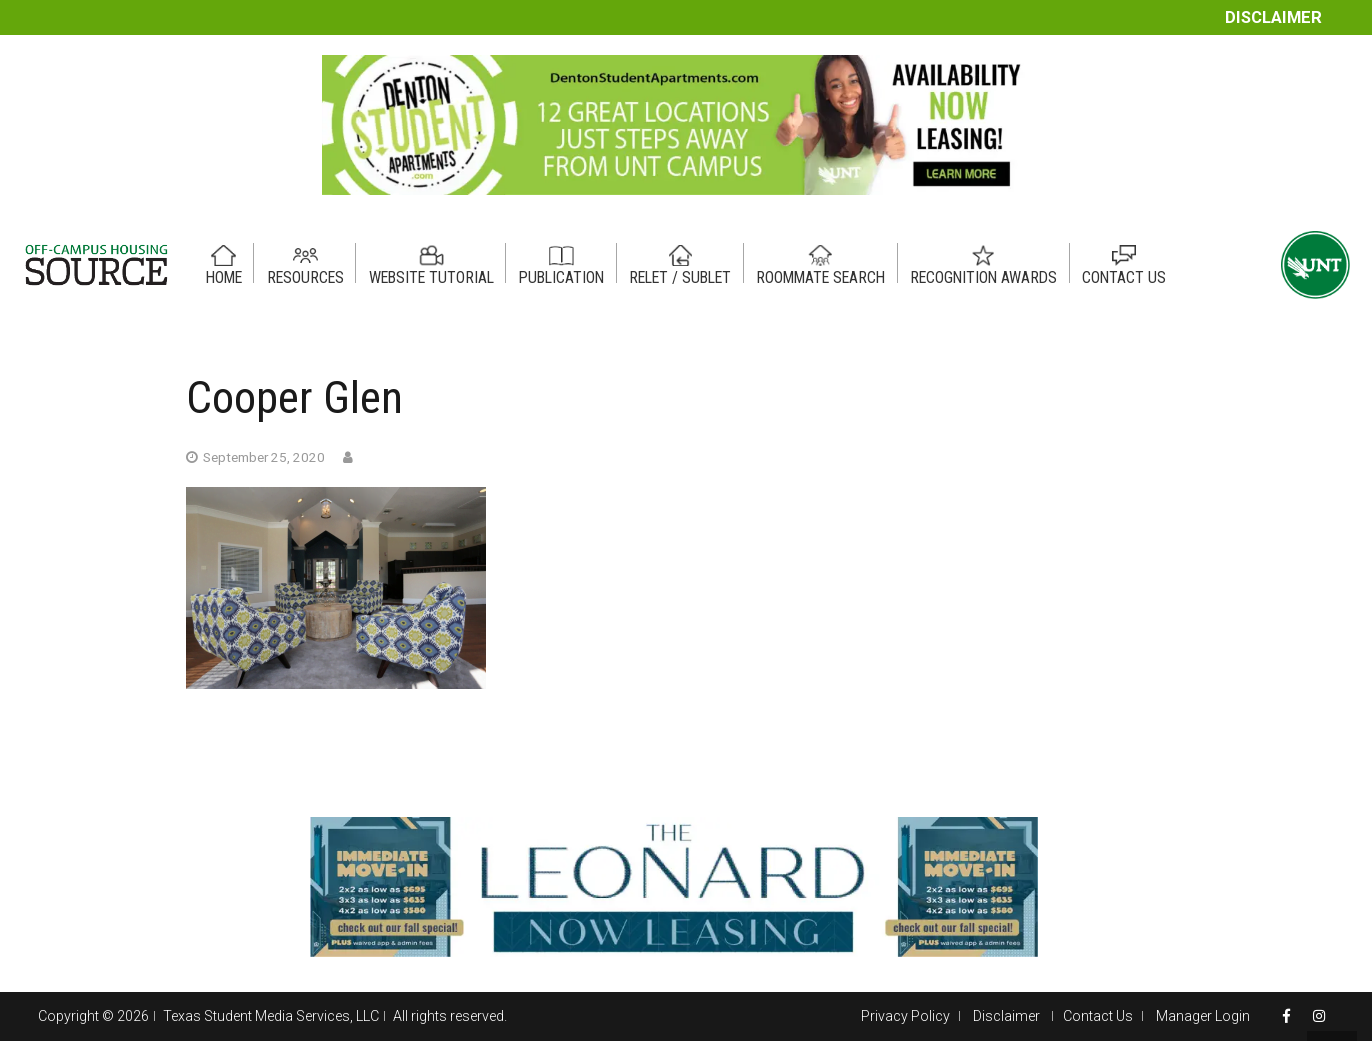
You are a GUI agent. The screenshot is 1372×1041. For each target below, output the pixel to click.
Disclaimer (1273, 17)
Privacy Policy (905, 1016)
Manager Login (1203, 1016)
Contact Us (1098, 1016)
